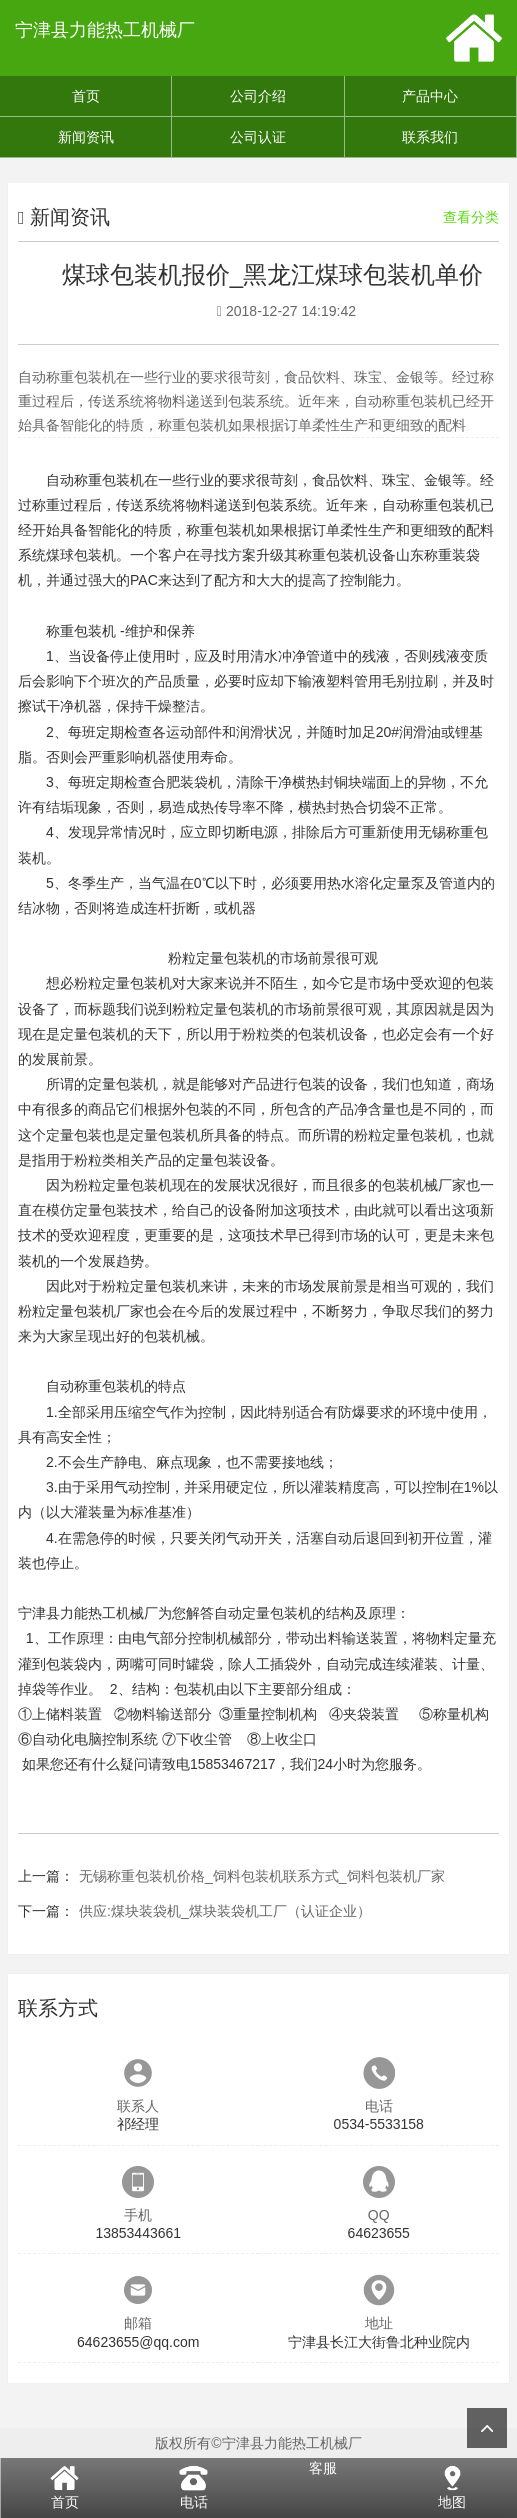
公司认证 (258, 137)
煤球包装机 (81, 555)
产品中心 (430, 96)
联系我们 (430, 137)
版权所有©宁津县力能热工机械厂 (258, 2443)
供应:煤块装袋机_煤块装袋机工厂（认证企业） (225, 1911)
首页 (86, 96)
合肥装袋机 (187, 782)
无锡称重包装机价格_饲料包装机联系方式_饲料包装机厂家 (262, 1876)
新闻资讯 (86, 137)
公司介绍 (258, 96)
